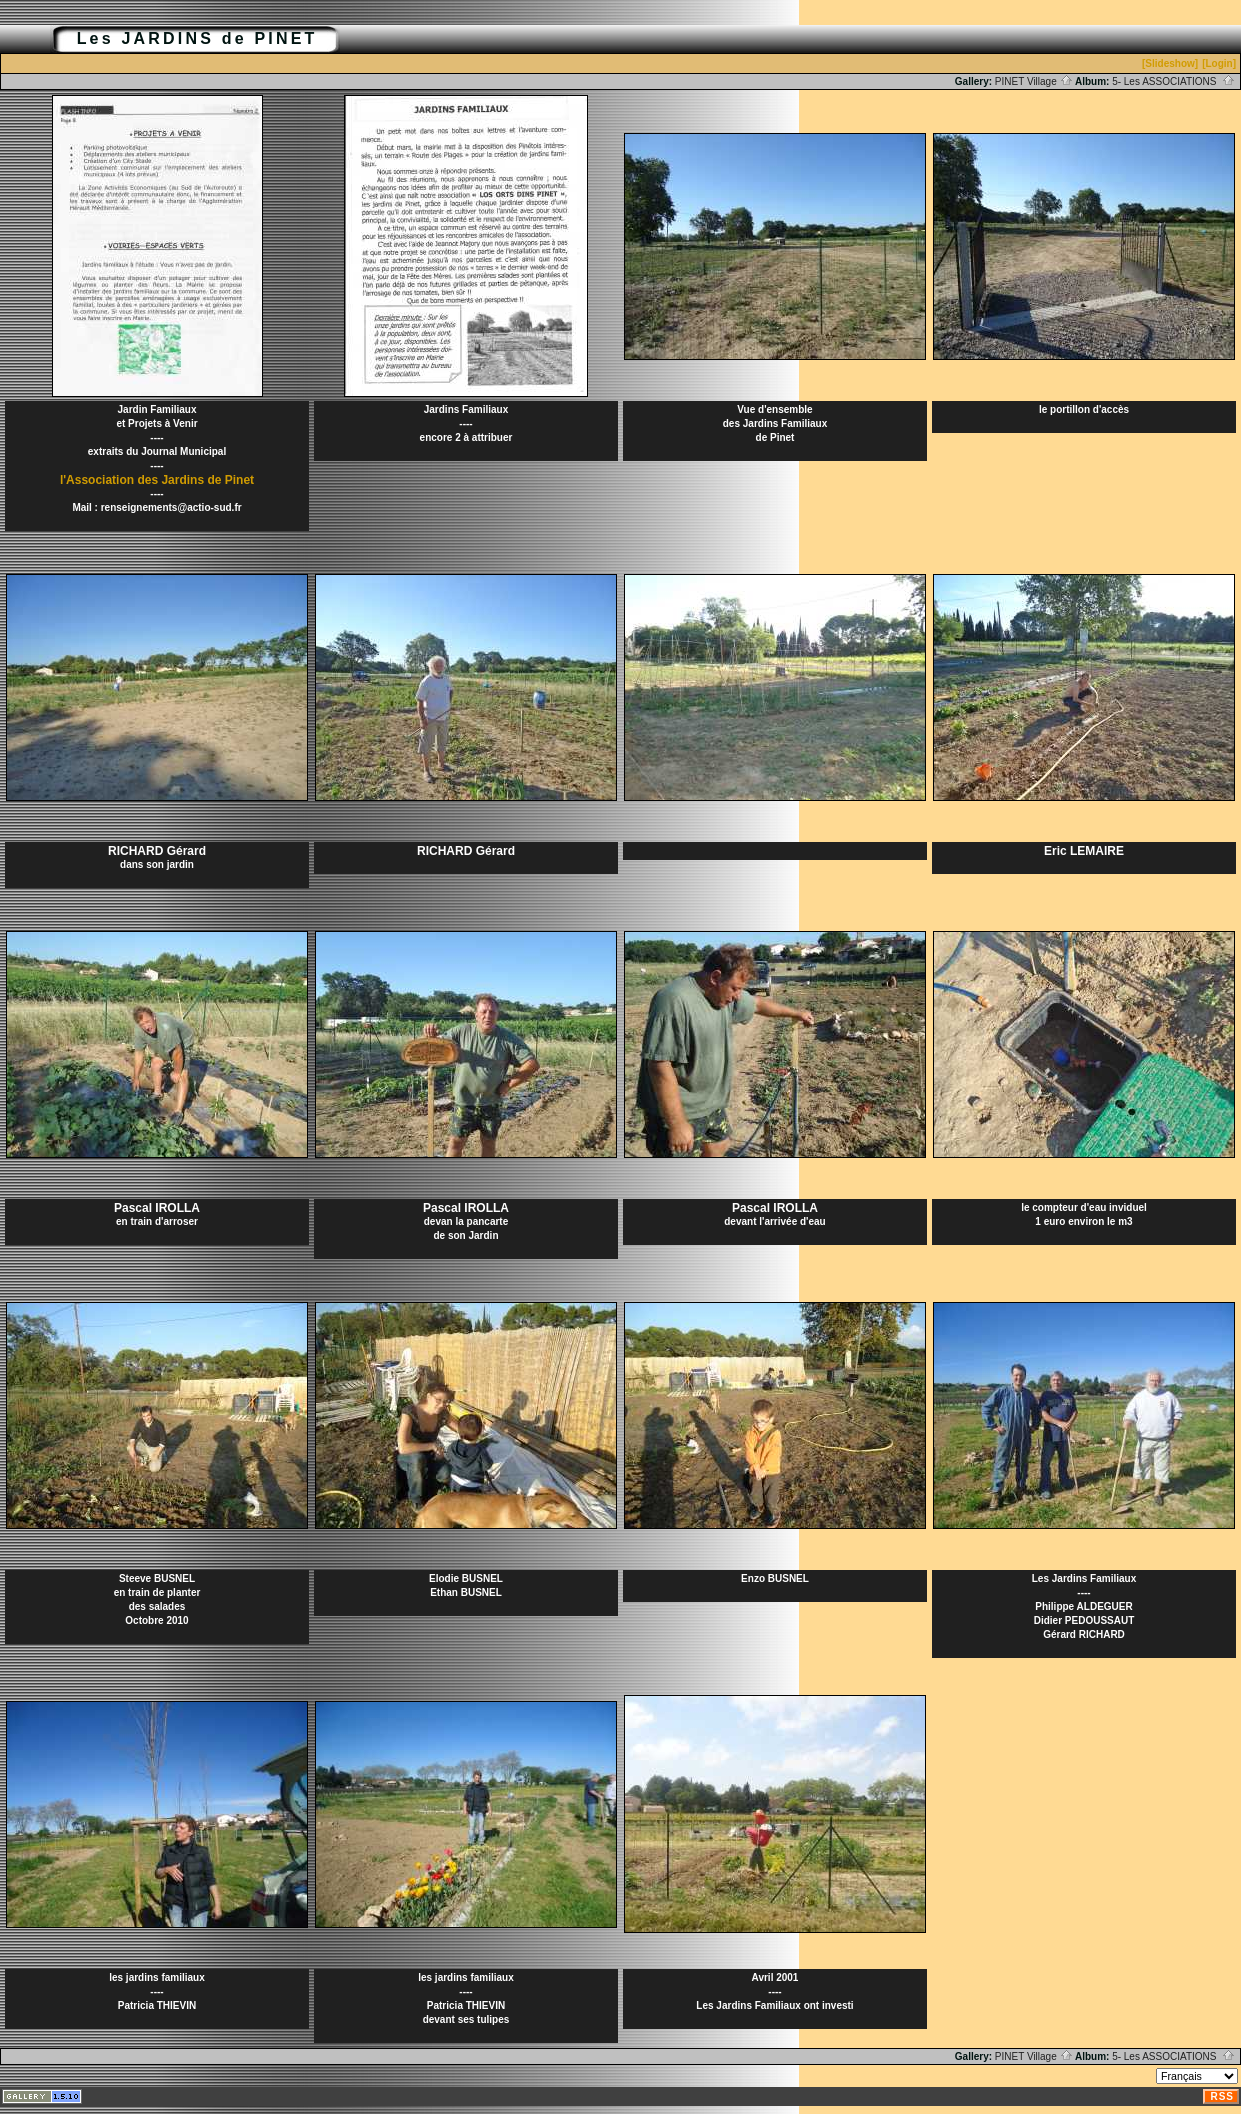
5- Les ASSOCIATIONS (1173, 81)
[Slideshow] (1170, 63)
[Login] (1219, 63)
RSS (1222, 2096)
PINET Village (1034, 81)
